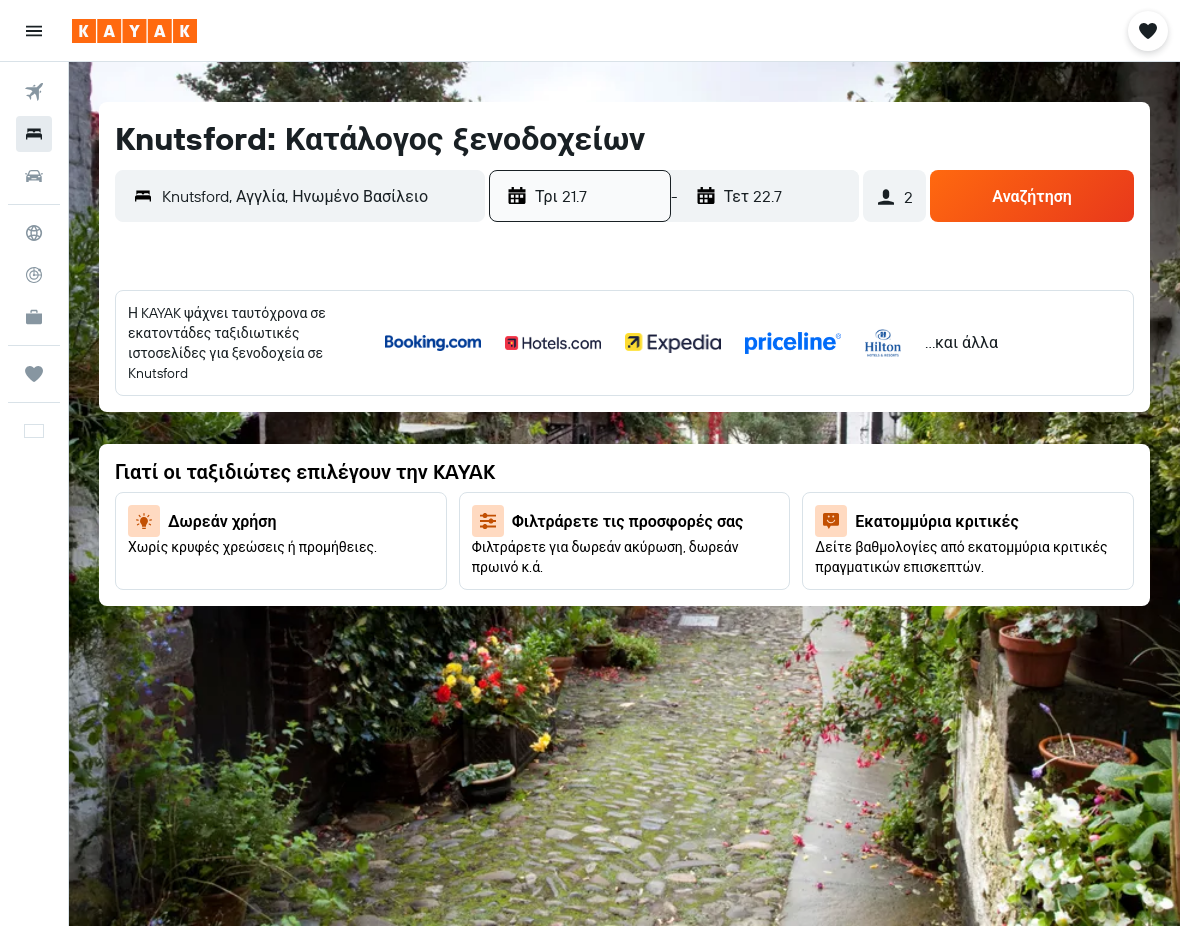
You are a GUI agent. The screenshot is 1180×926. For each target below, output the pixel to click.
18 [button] (412, 479)
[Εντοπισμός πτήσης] (34, 275)
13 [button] (172, 479)
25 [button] (412, 527)
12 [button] (460, 431)
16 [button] (316, 479)
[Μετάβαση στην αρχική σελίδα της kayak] (134, 31)
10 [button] (364, 431)
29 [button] (268, 575)
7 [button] (220, 431)
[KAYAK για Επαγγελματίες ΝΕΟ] (34, 317)
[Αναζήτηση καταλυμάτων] (34, 134)
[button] (34, 31)
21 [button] (220, 527)
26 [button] (460, 527)
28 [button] (220, 575)
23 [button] (316, 527)
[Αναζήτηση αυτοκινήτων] (34, 176)
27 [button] (172, 575)
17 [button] (364, 479)
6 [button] (172, 431)
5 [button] (460, 383)
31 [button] (364, 575)
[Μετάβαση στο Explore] (34, 233)
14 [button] (220, 479)
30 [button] (316, 575)
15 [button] (268, 479)
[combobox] (318, 196)
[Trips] (34, 374)
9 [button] (316, 431)
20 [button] (172, 527)
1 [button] (268, 383)
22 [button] (268, 527)
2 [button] (316, 383)
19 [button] (460, 479)
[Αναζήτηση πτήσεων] (34, 92)
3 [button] (364, 383)
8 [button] (268, 431)
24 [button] (364, 527)
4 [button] (412, 383)
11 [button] (412, 431)
